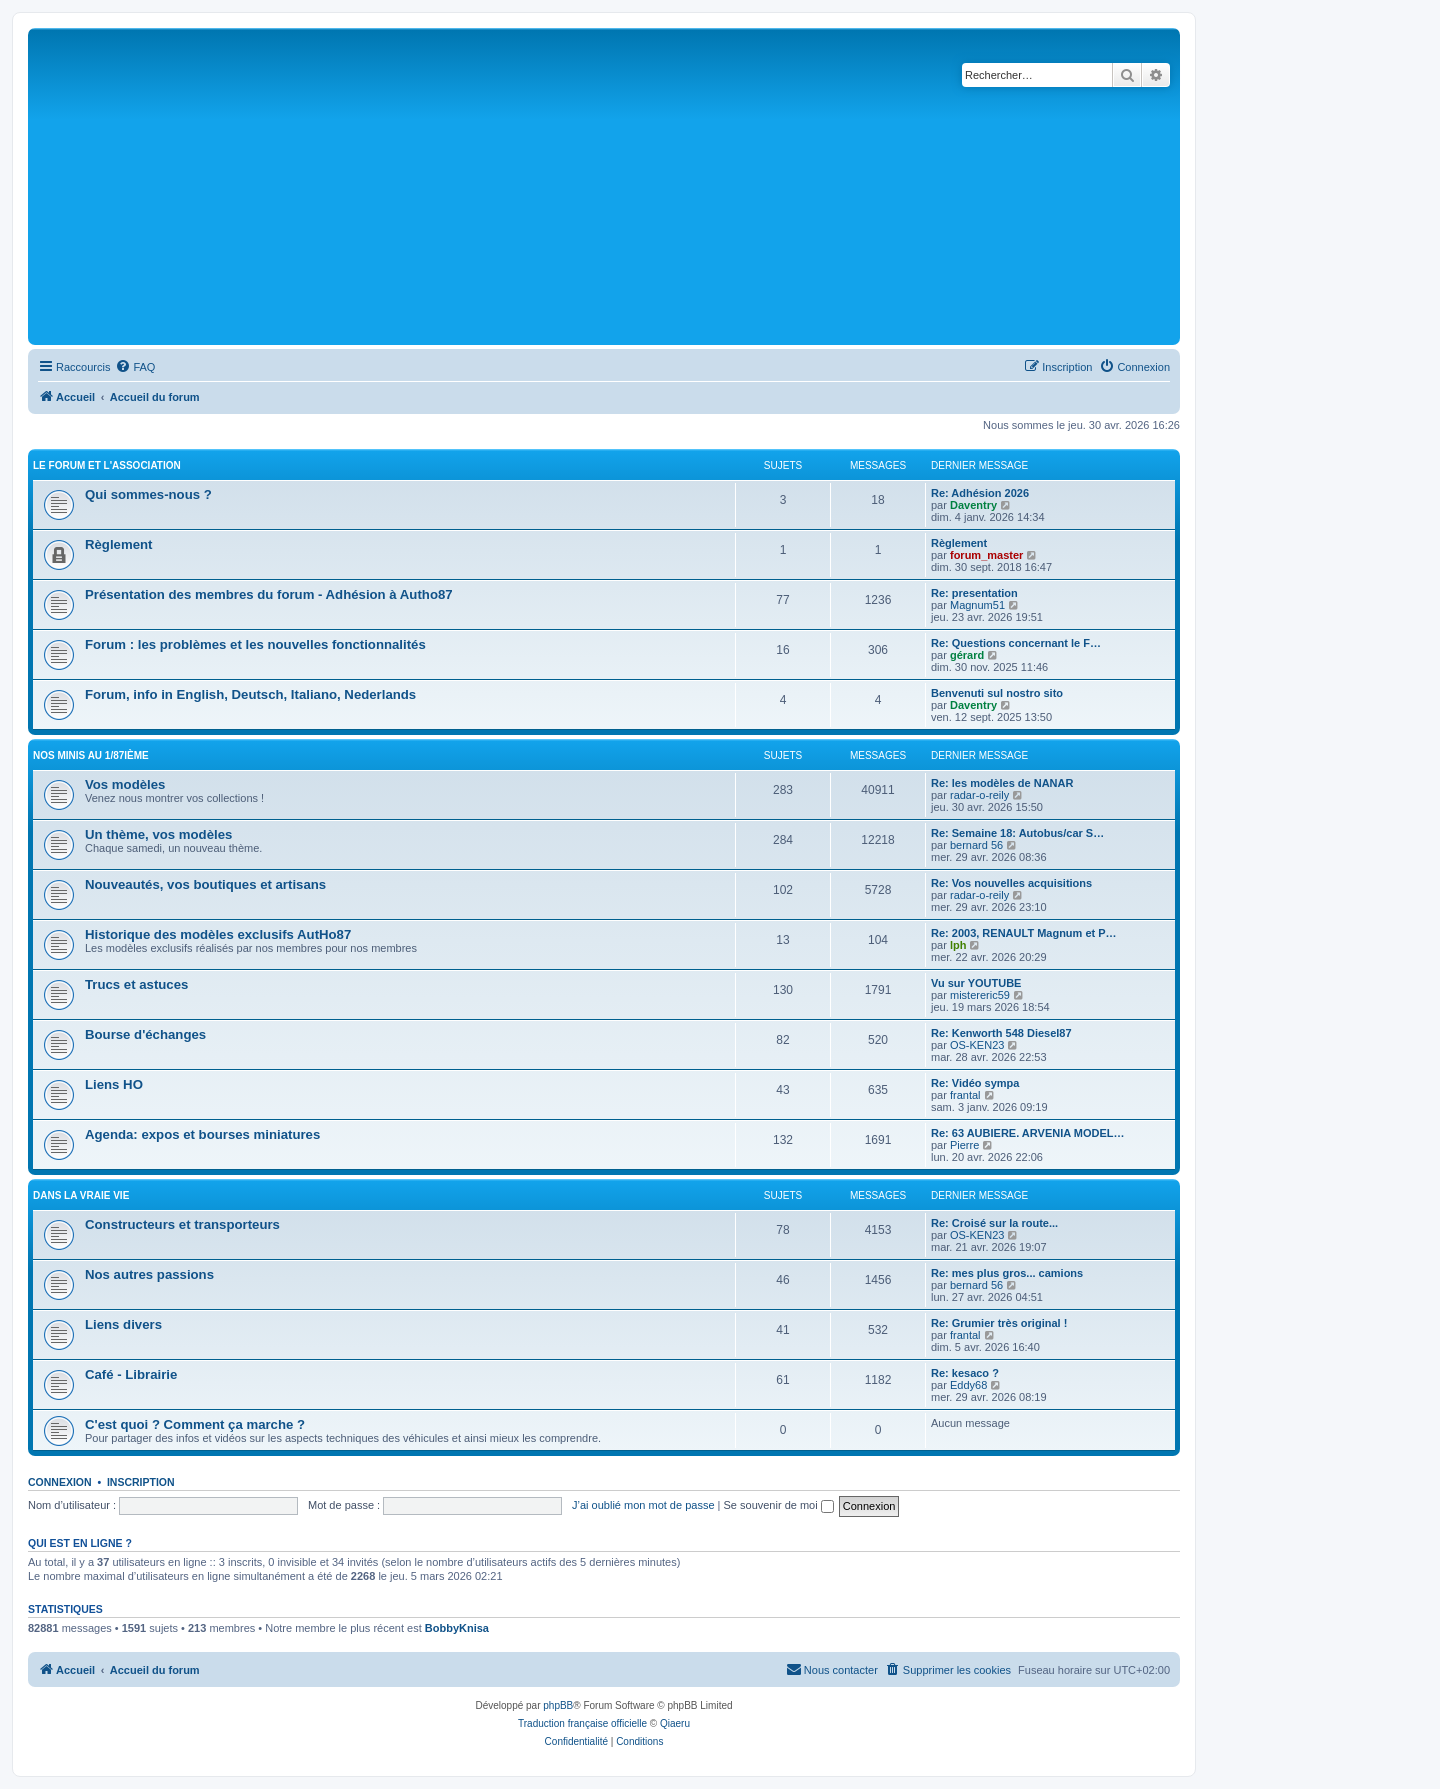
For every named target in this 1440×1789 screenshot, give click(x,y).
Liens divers (123, 1324)
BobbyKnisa (457, 1628)
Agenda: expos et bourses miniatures (202, 1134)
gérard (967, 655)
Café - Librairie (131, 1374)
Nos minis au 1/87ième (91, 755)
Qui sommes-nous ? (148, 494)
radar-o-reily (979, 795)
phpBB (558, 1705)
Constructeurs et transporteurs (182, 1224)
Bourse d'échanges (145, 1034)
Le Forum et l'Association (107, 465)
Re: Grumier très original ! (999, 1323)
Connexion (60, 1482)
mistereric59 (980, 995)
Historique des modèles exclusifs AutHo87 (218, 934)
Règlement (118, 544)
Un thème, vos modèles (158, 834)
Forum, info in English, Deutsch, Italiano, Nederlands (250, 694)
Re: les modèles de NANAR (1002, 783)
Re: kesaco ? (965, 1373)
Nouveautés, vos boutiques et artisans (205, 884)
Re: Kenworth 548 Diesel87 (1001, 1033)
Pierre (964, 1145)
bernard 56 (976, 845)
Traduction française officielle (582, 1723)
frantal (965, 1095)
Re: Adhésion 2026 (980, 493)
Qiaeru (675, 1723)
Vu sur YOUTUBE (976, 983)
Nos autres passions (149, 1274)
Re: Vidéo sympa (975, 1083)
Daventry (973, 505)
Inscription (141, 1482)
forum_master (986, 555)
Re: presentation (974, 593)
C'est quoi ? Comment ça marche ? (195, 1424)
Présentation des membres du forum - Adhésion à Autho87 (269, 594)
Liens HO (114, 1084)
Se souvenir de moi (779, 1505)
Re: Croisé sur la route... (994, 1223)
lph (958, 945)
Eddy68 (968, 1385)
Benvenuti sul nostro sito (997, 693)
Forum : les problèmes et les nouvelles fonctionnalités (255, 644)
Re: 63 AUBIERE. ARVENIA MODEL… (1028, 1133)
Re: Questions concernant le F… (1016, 643)
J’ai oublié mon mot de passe (643, 1505)
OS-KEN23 (977, 1045)
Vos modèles (125, 784)
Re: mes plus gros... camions (1007, 1273)
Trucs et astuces (136, 984)
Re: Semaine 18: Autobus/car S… (1017, 833)
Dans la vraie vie (81, 1195)
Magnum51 (977, 605)
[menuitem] (135, 367)
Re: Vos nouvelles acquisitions (1011, 883)
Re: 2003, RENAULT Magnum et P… (1024, 933)
